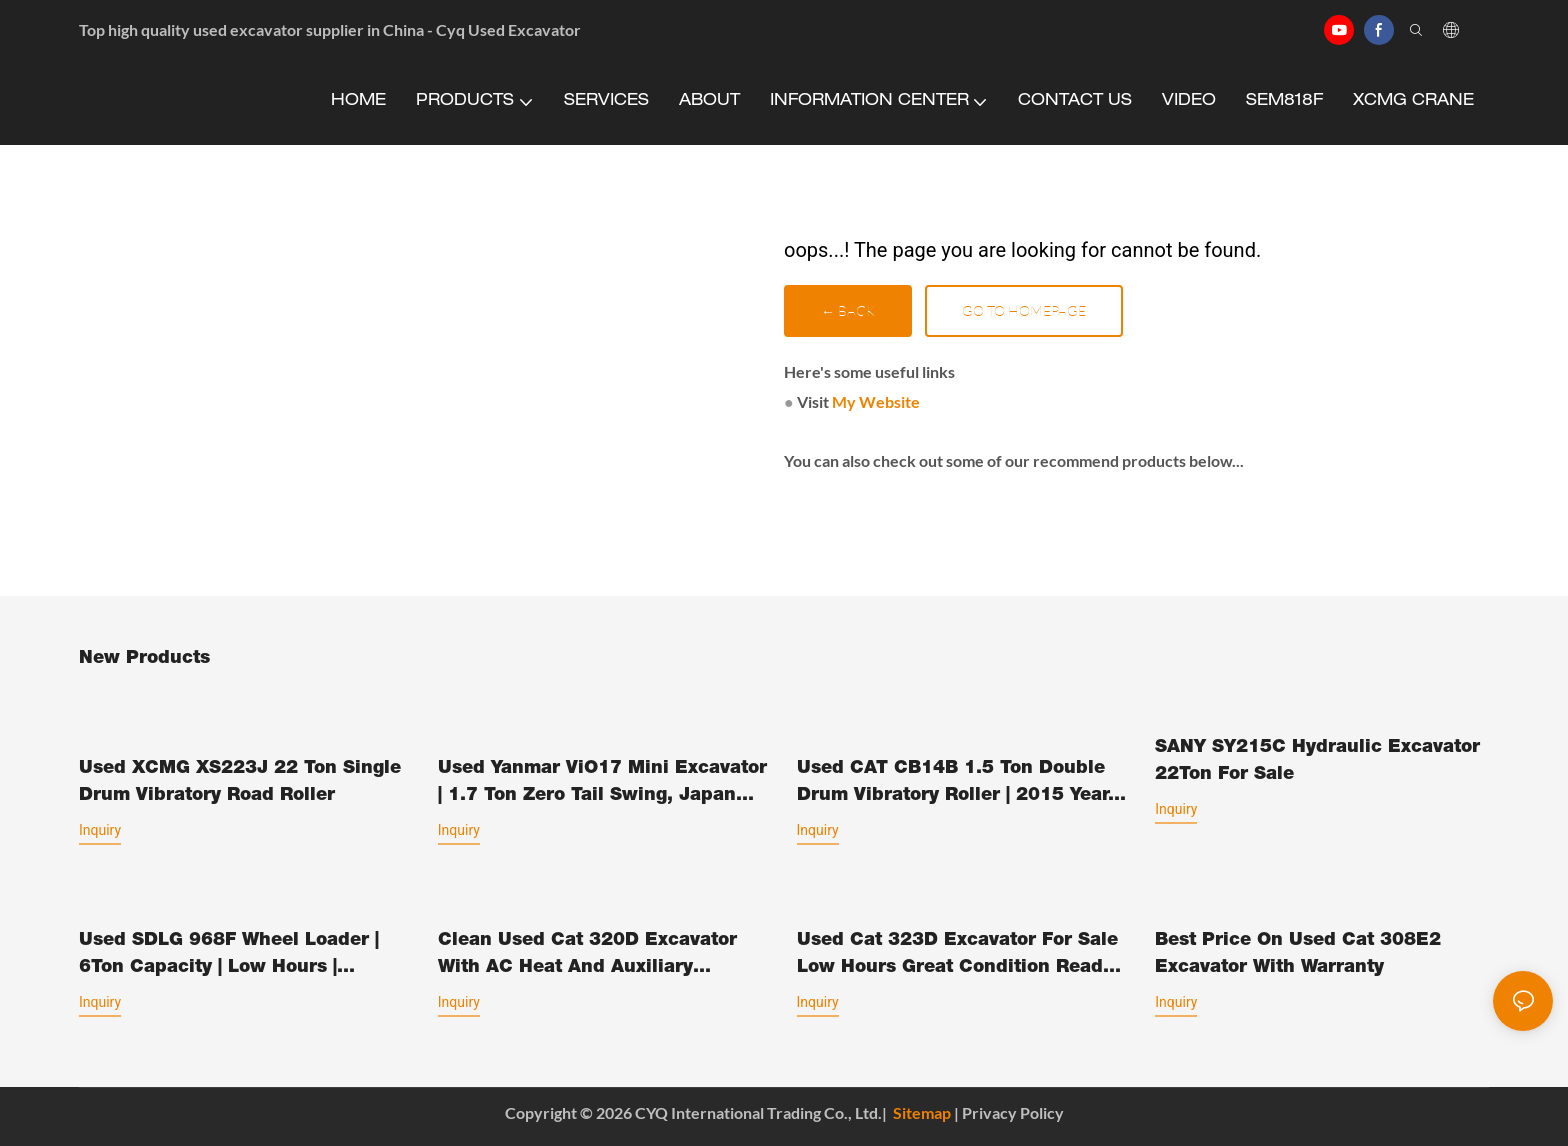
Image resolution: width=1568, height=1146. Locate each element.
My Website (876, 401)
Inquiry (100, 830)
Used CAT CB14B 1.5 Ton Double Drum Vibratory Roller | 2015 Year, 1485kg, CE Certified (955, 785)
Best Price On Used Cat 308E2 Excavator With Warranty (1298, 954)
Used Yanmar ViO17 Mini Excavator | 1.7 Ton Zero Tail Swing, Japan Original (602, 785)
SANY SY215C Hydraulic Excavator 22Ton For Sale (1317, 761)
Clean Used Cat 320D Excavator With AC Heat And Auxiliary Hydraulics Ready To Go (587, 957)
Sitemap (922, 1112)
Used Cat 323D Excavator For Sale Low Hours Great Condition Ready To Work (957, 957)
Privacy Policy (1013, 1112)
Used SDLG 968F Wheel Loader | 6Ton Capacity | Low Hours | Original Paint (229, 957)
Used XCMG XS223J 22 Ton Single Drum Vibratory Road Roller (240, 782)
